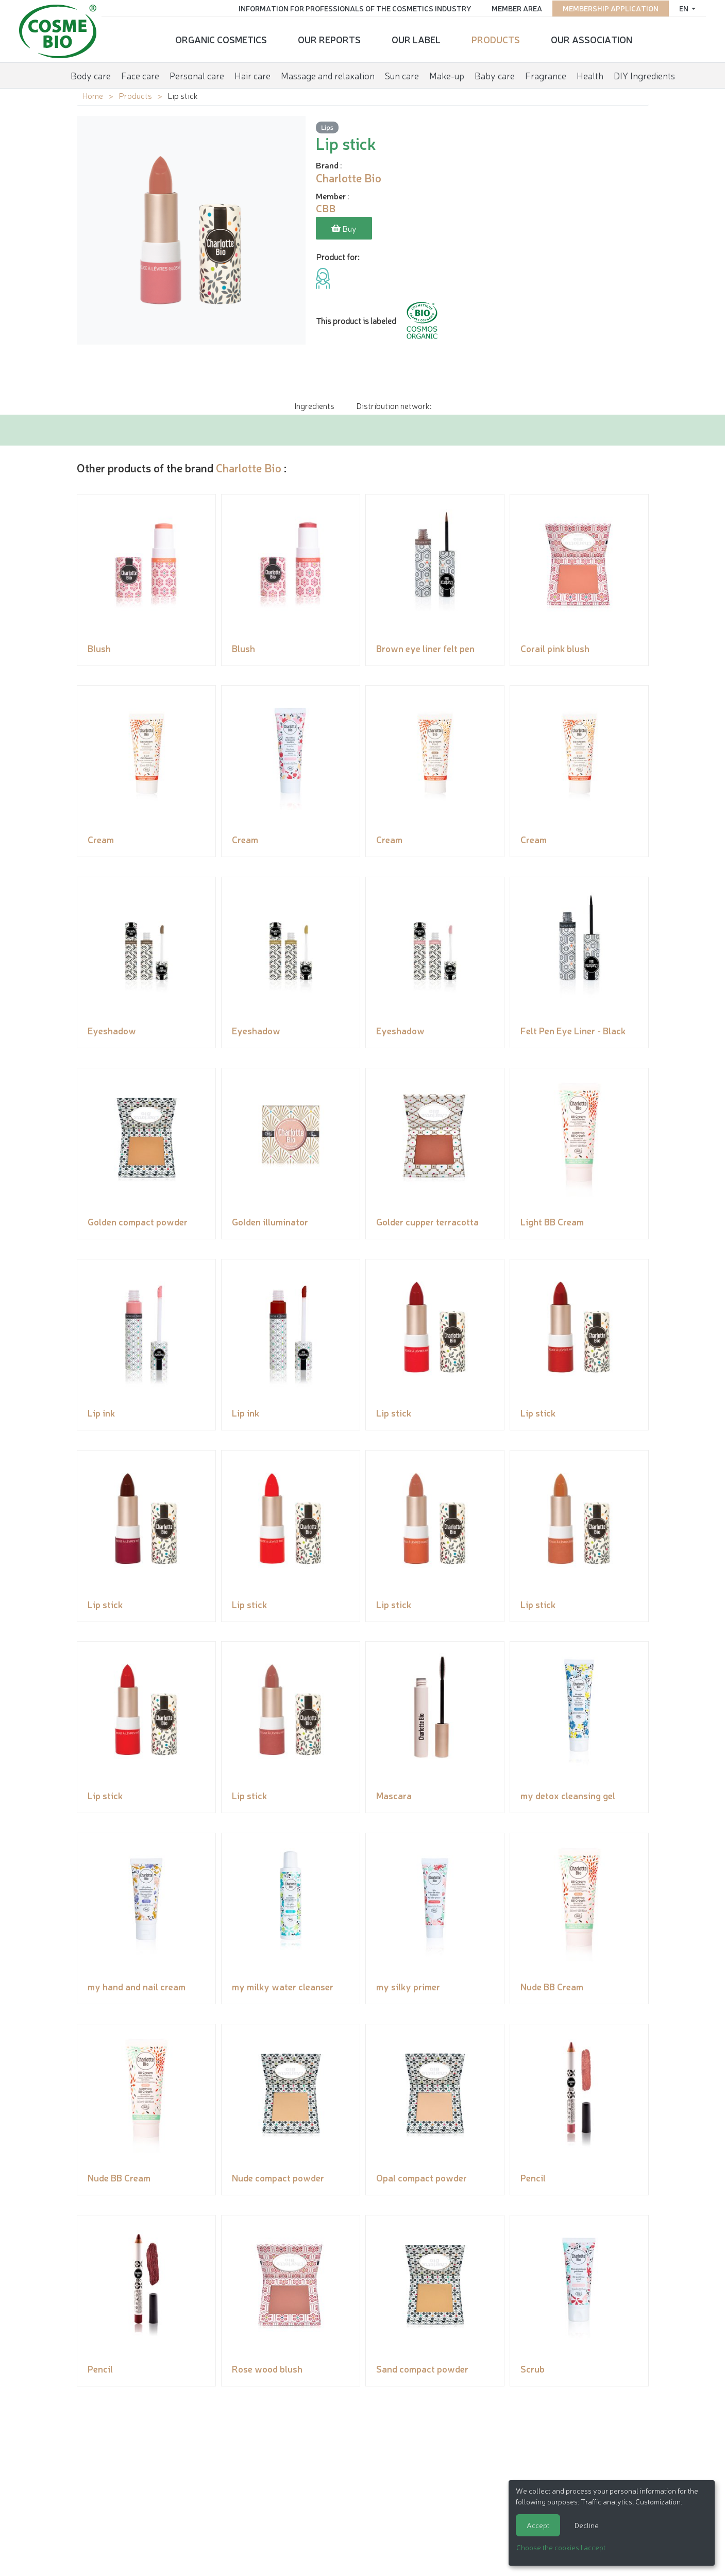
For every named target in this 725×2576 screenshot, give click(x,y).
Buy (344, 228)
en (682, 7)
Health (590, 74)
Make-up (446, 74)
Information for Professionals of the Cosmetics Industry (353, 7)
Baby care (495, 74)
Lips (327, 127)
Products (495, 38)
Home (92, 95)
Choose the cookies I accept (560, 2547)
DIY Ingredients (644, 74)
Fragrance (545, 74)
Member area (515, 7)
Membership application (608, 7)
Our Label (416, 38)
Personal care (197, 74)
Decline (587, 2525)
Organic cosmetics (221, 38)
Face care (140, 74)
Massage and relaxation (328, 74)
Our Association (591, 38)
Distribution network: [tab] (393, 405)
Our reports (329, 38)
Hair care (252, 74)
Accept (538, 2525)
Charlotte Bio (248, 467)
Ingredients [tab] (314, 405)
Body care (91, 74)
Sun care (402, 74)
